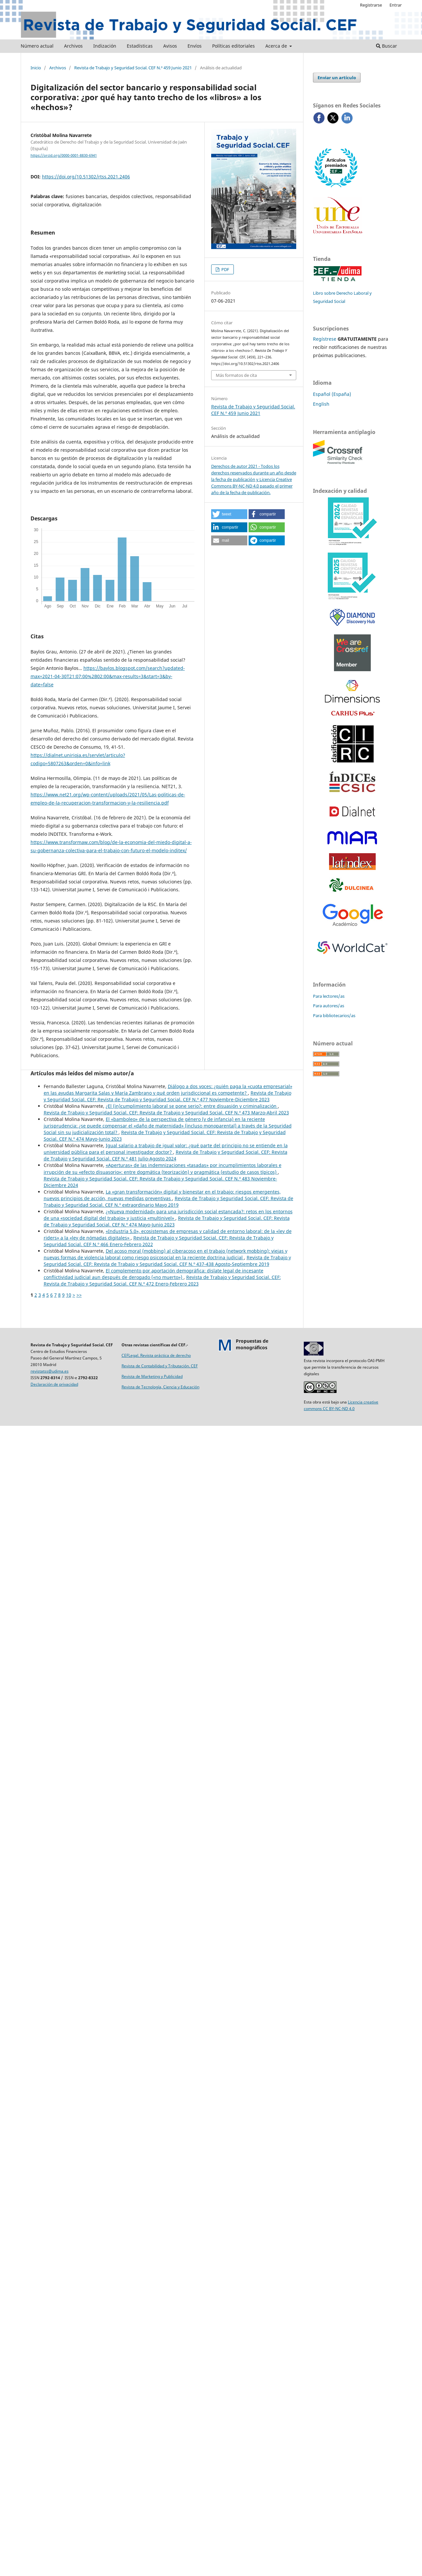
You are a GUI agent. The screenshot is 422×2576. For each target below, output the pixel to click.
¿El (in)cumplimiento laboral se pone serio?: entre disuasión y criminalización (192, 1106)
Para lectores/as (328, 996)
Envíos (195, 46)
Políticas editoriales (233, 46)
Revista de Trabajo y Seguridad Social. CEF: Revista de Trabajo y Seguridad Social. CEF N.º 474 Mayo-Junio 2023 (167, 1221)
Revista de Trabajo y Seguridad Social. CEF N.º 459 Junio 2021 (133, 68)
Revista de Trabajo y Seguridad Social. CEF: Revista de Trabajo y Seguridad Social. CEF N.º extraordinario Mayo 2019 (168, 1201)
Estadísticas (140, 46)
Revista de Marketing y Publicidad (152, 1376)
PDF (224, 269)
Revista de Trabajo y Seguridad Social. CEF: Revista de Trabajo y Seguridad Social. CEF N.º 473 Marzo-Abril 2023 (166, 1112)
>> (79, 1295)
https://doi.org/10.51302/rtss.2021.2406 (86, 176)
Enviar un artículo (337, 77)
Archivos (73, 46)
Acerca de (276, 46)
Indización (104, 46)
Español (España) (332, 394)
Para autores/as (328, 1006)
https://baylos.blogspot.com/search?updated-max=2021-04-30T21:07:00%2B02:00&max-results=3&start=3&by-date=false (108, 676)
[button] (229, 514)
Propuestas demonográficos (252, 1344)
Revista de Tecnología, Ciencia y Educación (160, 1387)
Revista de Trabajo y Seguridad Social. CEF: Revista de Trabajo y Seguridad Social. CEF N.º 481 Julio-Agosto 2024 (165, 1155)
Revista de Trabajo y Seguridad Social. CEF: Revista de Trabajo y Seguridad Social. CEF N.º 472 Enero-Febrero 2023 (162, 1280)
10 (68, 1295)
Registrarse (371, 5)
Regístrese (324, 339)
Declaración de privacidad (54, 1384)
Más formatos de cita (236, 375)
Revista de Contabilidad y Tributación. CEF (160, 1366)
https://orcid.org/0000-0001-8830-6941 (64, 155)
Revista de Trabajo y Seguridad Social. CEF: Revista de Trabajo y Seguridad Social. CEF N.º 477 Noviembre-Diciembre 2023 (167, 1096)
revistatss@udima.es (50, 1371)
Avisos (170, 46)
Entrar (395, 5)
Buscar (386, 46)
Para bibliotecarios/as (334, 1015)
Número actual (37, 46)
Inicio (36, 68)
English (321, 404)
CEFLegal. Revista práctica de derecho (156, 1355)
